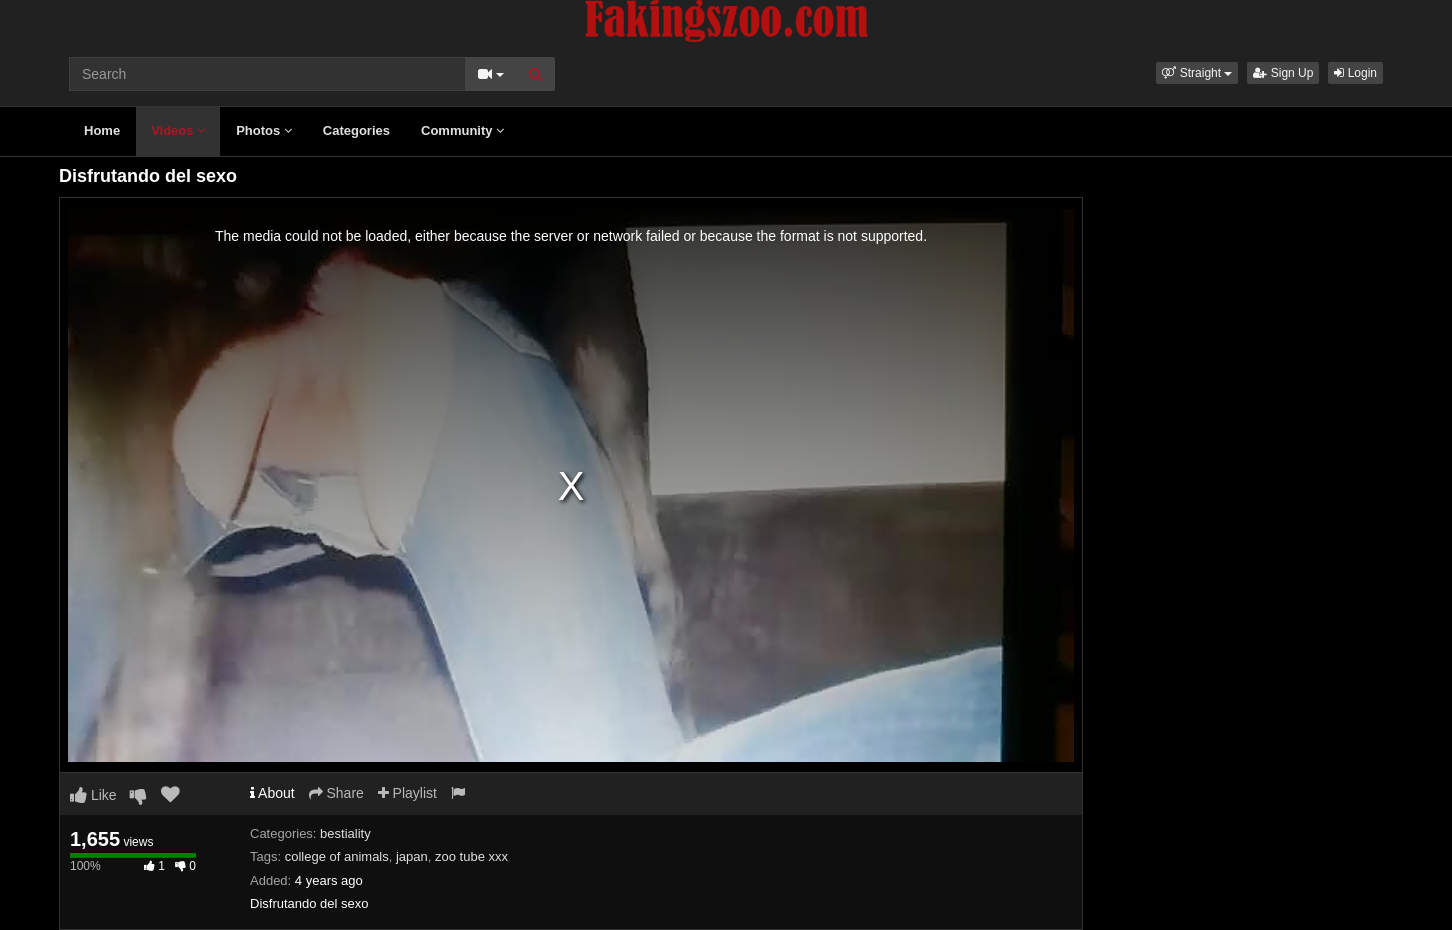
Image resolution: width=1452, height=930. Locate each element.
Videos (178, 130)
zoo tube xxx (471, 856)
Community (462, 130)
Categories (356, 130)
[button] (1197, 73)
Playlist (407, 793)
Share (336, 793)
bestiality (345, 833)
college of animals (337, 856)
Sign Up (1283, 73)
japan (412, 856)
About (272, 793)
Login (1355, 73)
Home (102, 130)
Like (93, 795)
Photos (264, 130)
